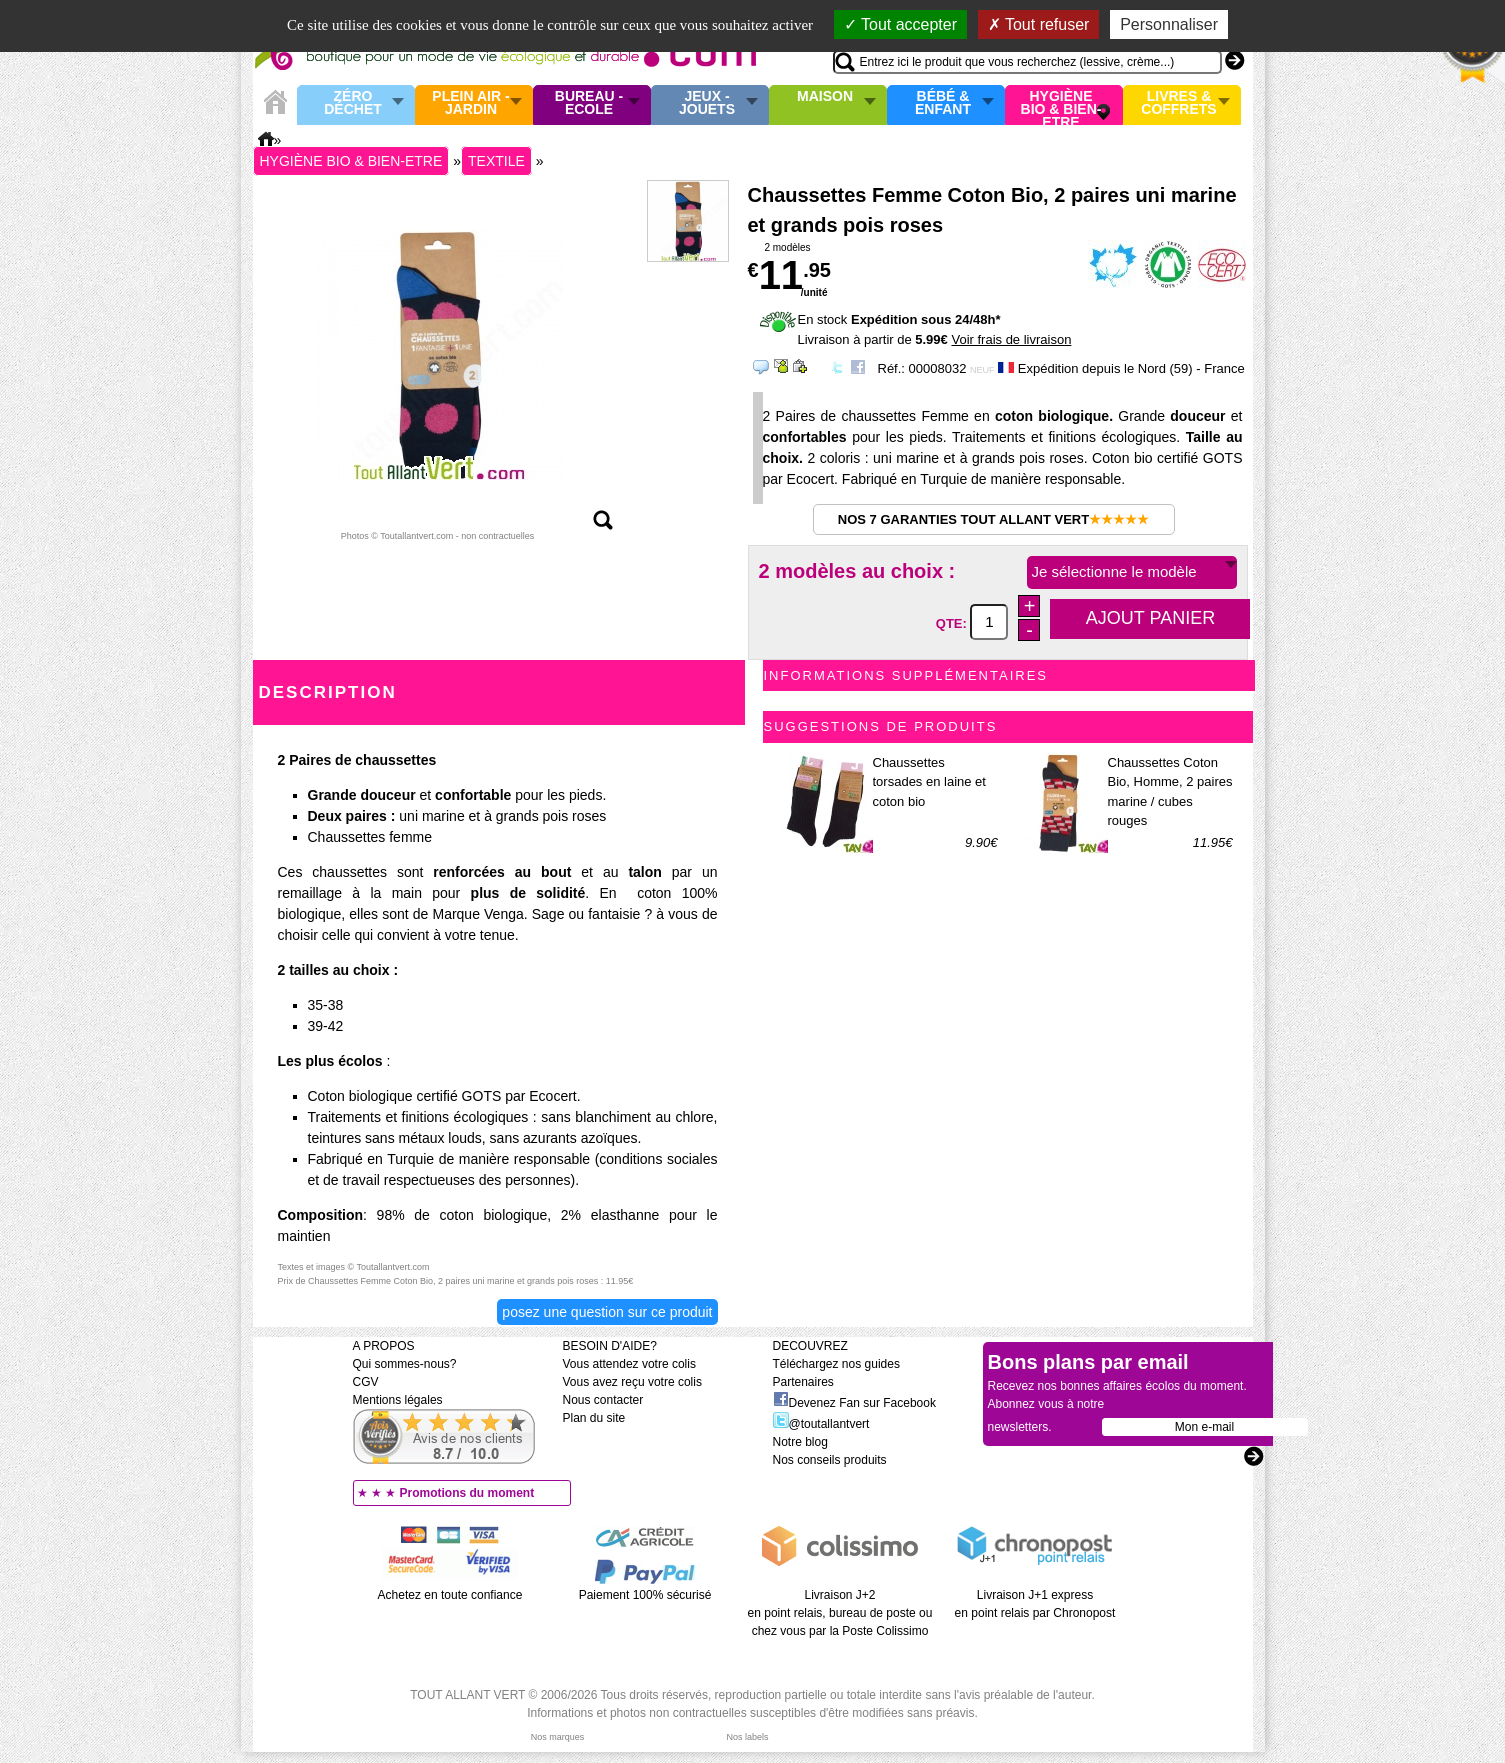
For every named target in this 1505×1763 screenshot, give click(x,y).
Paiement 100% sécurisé (645, 1595)
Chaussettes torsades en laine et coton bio (929, 782)
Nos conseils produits (830, 1460)
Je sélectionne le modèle (1114, 571)
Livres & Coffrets (1178, 103)
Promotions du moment (467, 1493)
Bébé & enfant (943, 103)
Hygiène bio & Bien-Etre (1061, 105)
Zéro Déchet (353, 103)
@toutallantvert (821, 1424)
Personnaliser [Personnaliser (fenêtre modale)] (1169, 24)
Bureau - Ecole (589, 103)
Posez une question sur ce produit (607, 1312)
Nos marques (558, 1737)
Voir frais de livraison (1011, 339)
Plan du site (594, 1418)
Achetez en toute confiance (450, 1595)
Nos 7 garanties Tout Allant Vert (993, 519)
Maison (825, 97)
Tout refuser (1039, 24)
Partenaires (803, 1382)
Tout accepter (900, 24)
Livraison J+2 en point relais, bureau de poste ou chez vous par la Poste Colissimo (840, 1613)
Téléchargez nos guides (836, 1364)
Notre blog (800, 1442)
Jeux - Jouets (707, 103)
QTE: (953, 622)
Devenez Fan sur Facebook (854, 1403)
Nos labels (747, 1737)
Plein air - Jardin (470, 103)
